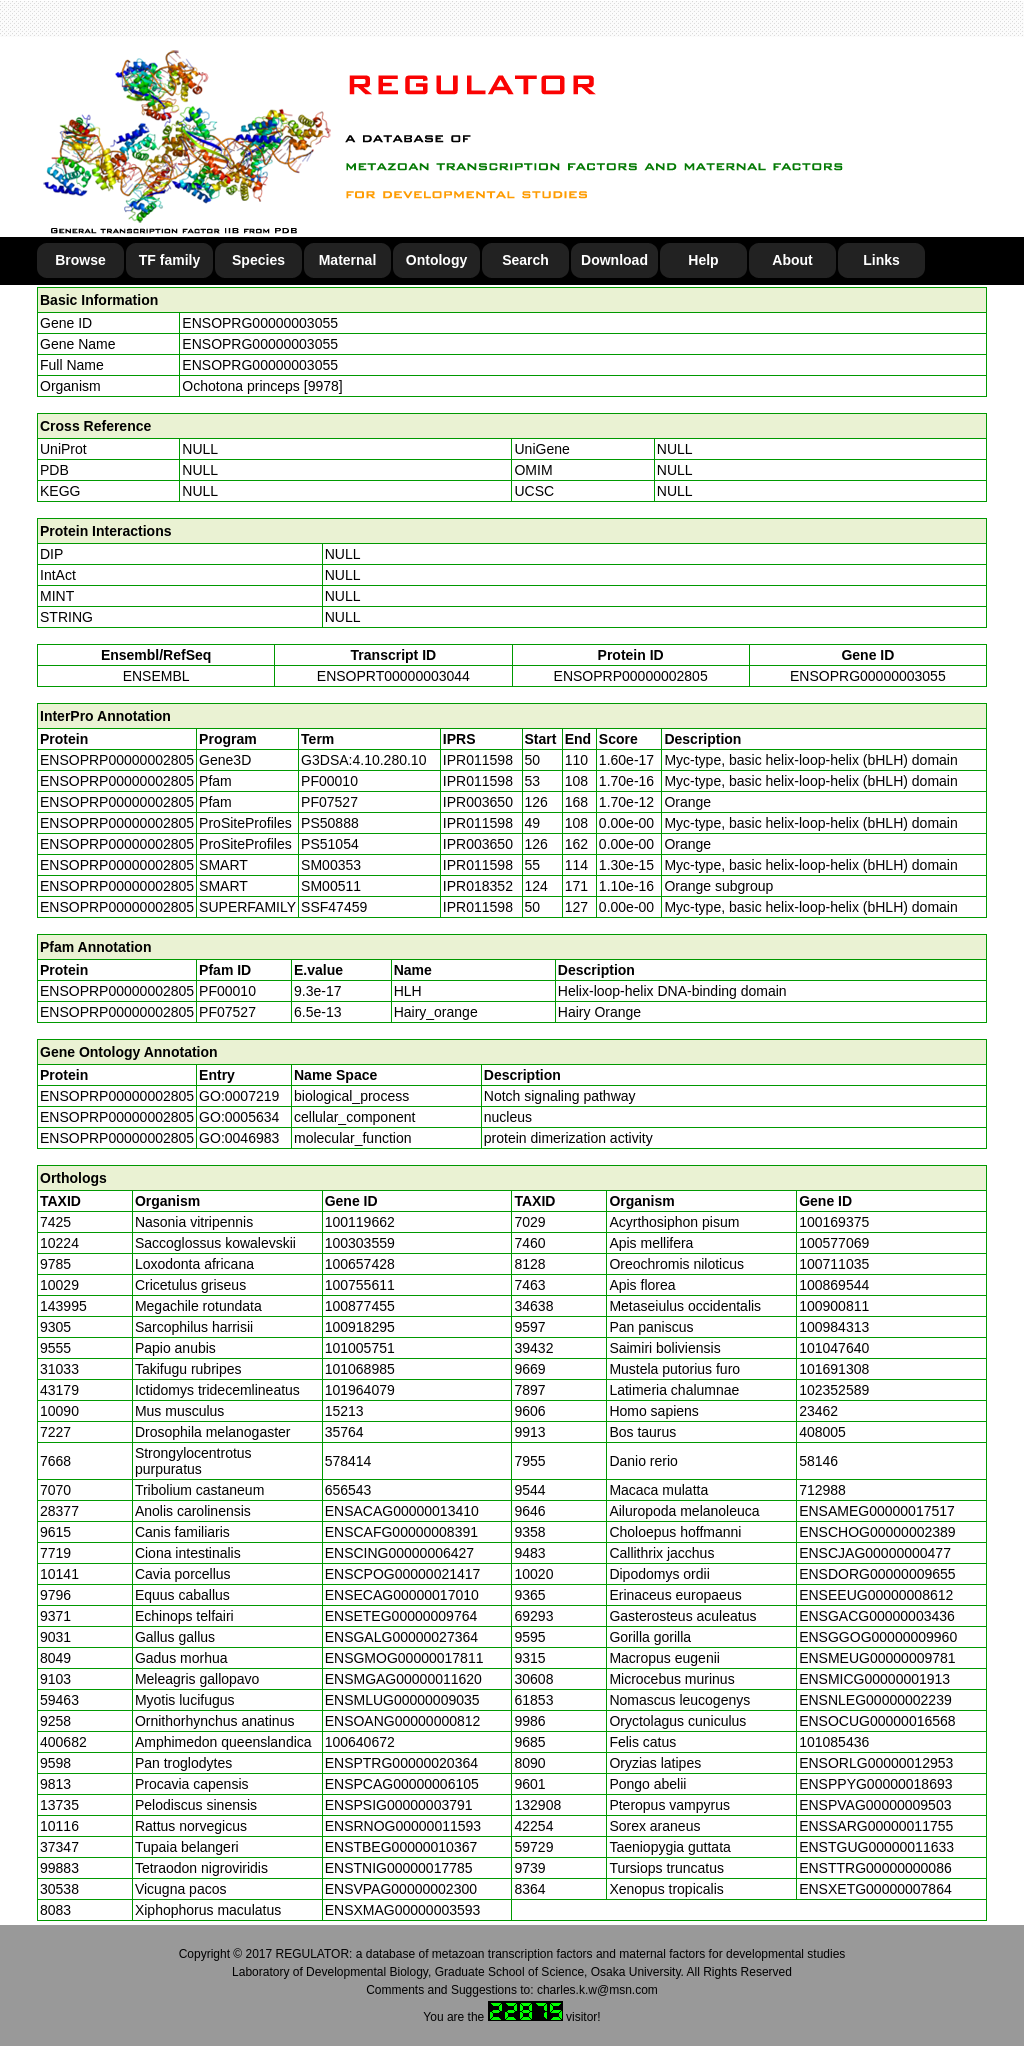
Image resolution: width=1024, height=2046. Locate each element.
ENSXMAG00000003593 (403, 1910)
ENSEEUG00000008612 (876, 1595)
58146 (818, 1461)
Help (703, 260)
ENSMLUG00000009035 (402, 1700)
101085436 (834, 1742)
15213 (344, 1411)
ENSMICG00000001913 (874, 1679)
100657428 (360, 1264)
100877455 (360, 1306)
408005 (822, 1432)
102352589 (834, 1390)
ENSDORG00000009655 (877, 1574)
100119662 (360, 1222)
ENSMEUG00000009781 (877, 1658)
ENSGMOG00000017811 (404, 1658)
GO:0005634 (239, 1117)
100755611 (360, 1285)
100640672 (360, 1742)
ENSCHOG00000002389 (877, 1532)
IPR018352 (478, 886)
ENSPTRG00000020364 (401, 1763)
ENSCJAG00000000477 (875, 1553)
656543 (348, 1490)
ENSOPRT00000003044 (393, 676)
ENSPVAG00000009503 (875, 1805)
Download (614, 260)
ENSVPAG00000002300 (401, 1889)
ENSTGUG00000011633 (876, 1847)
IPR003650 (478, 802)
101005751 (360, 1348)
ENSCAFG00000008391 (401, 1532)
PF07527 (227, 1012)
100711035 (834, 1264)
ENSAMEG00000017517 (877, 1511)
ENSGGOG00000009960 (878, 1637)
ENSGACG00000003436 (877, 1616)
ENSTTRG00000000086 (875, 1868)
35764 (344, 1432)
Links (881, 260)
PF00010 (227, 991)
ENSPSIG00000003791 (399, 1805)
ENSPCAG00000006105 (402, 1784)
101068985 (360, 1369)
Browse (80, 260)
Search (525, 260)
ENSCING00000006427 (399, 1553)
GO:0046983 (239, 1138)
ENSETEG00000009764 (401, 1616)
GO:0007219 (239, 1096)
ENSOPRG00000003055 (260, 323)
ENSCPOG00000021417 (403, 1574)
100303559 (360, 1243)
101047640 (834, 1348)
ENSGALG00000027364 (401, 1637)
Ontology (436, 260)
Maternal (348, 260)
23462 (818, 1411)
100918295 (360, 1327)
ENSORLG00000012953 (876, 1763)
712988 (822, 1490)
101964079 (360, 1390)
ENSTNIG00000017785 (399, 1868)
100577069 (834, 1243)
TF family (169, 260)
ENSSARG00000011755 (876, 1826)
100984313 (834, 1327)
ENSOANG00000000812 (403, 1721)
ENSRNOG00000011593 (403, 1826)
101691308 (834, 1369)
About (792, 260)
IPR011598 (478, 760)
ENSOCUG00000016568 (877, 1721)
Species (258, 260)
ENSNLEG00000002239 (875, 1700)
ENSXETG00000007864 (875, 1889)
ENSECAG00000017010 (402, 1595)
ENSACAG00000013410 (402, 1511)
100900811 (834, 1306)
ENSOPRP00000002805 (631, 676)
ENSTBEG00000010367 (401, 1847)
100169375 (834, 1222)
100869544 (834, 1285)
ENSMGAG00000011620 (403, 1679)
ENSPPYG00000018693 (875, 1784)
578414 (348, 1461)
